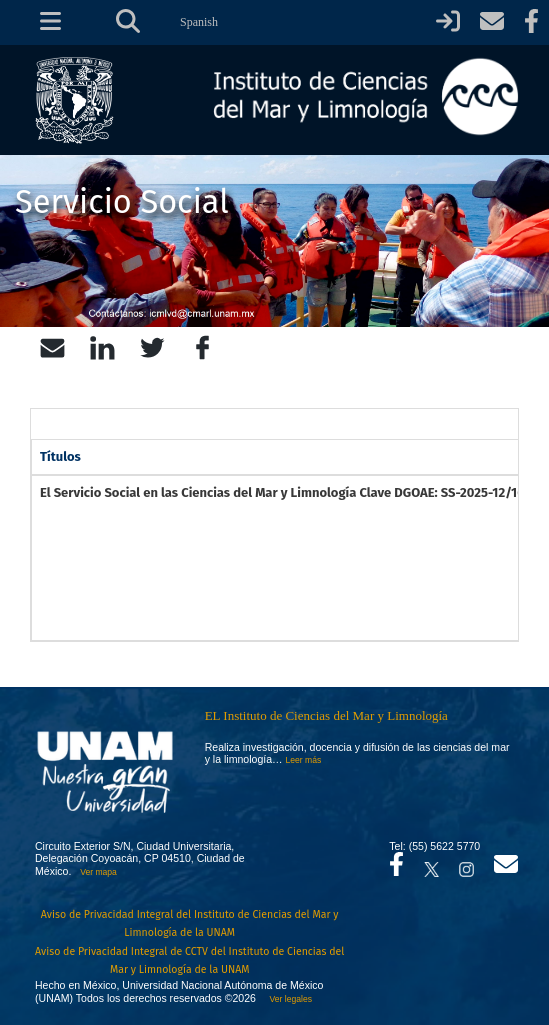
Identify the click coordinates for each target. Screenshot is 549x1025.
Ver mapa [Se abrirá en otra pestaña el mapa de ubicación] (98, 872)
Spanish (199, 22)
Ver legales (288, 999)
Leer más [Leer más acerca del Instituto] (304, 760)
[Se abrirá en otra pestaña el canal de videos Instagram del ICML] (466, 864)
